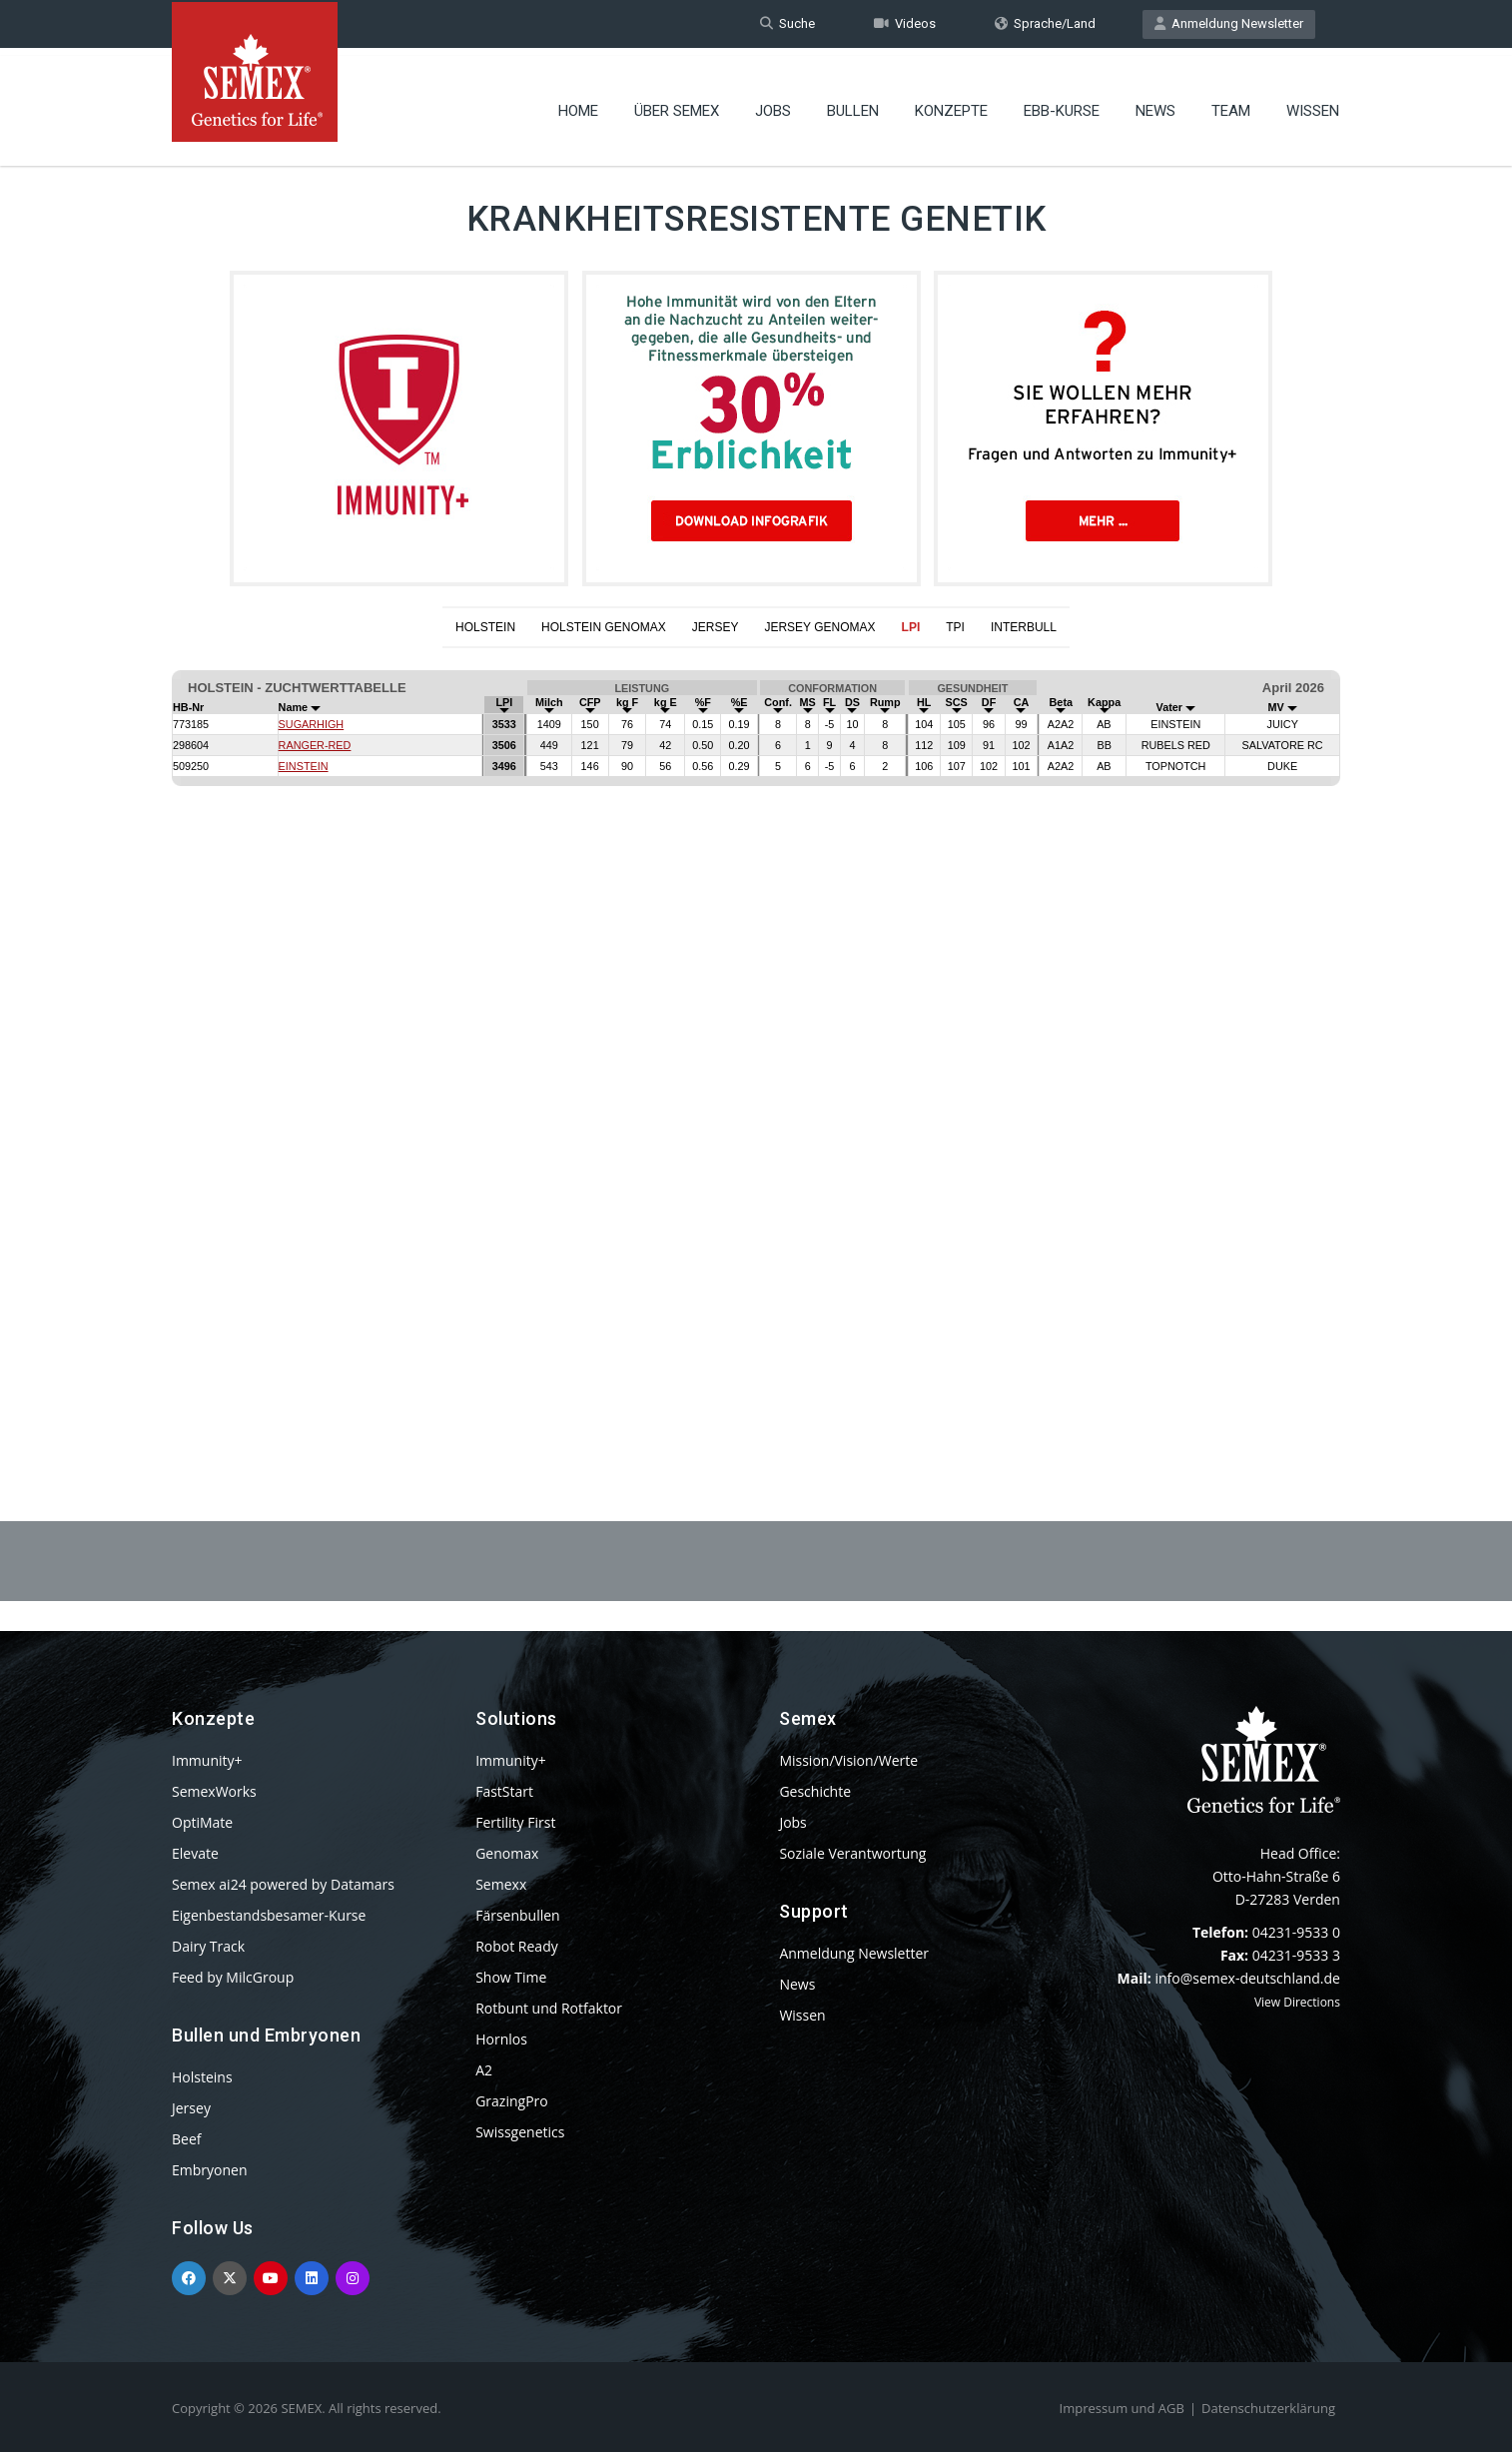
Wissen (1312, 105)
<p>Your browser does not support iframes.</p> (756, 1035)
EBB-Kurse (1062, 105)
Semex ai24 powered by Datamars (283, 1884)
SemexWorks (214, 1791)
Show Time (510, 1977)
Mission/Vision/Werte (848, 1760)
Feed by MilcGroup (233, 1977)
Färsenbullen (517, 1915)
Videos (905, 23)
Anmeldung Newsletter (1228, 23)
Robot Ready (516, 1946)
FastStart (504, 1791)
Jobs (773, 105)
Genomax (506, 1853)
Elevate (195, 1853)
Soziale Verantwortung (852, 1853)
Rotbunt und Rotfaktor (548, 2008)
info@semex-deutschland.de (1247, 1978)
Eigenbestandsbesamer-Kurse (269, 1915)
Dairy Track (208, 1946)
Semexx (500, 1884)
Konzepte (951, 105)
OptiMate (202, 1822)
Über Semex (676, 105)
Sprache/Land (1045, 23)
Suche (787, 23)
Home (578, 105)
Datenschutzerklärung (1268, 2408)
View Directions (1297, 2002)
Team (1230, 105)
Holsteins (202, 2076)
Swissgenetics (519, 2131)
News (1155, 105)
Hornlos (501, 2039)
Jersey (191, 2107)
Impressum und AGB (1122, 2408)
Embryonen (210, 2169)
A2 (483, 2069)
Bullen (853, 105)
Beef (186, 2138)
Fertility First (515, 1822)
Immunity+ (207, 1760)
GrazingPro (511, 2100)
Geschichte (815, 1791)
